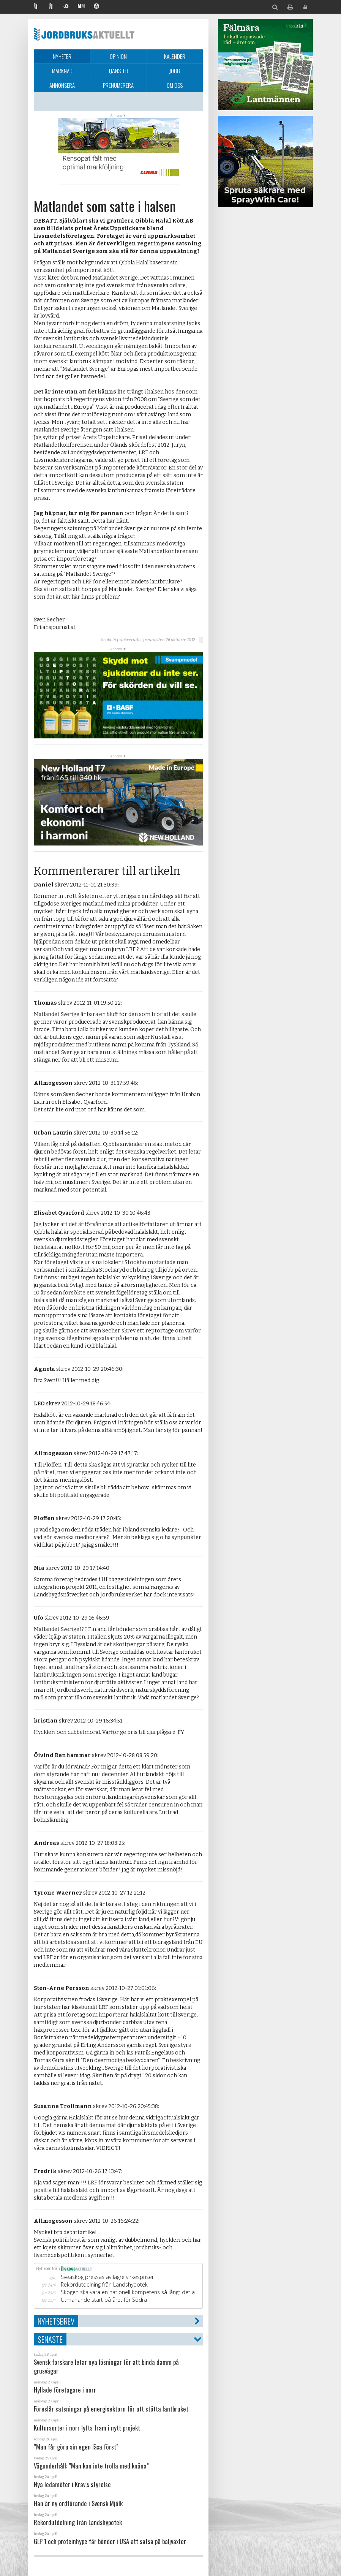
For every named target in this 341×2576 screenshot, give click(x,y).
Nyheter (62, 56)
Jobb (174, 70)
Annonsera (62, 85)
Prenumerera (118, 85)
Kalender (174, 56)
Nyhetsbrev (56, 2321)
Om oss (175, 85)
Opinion (118, 56)
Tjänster (118, 70)
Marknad (62, 70)
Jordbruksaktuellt (84, 34)
